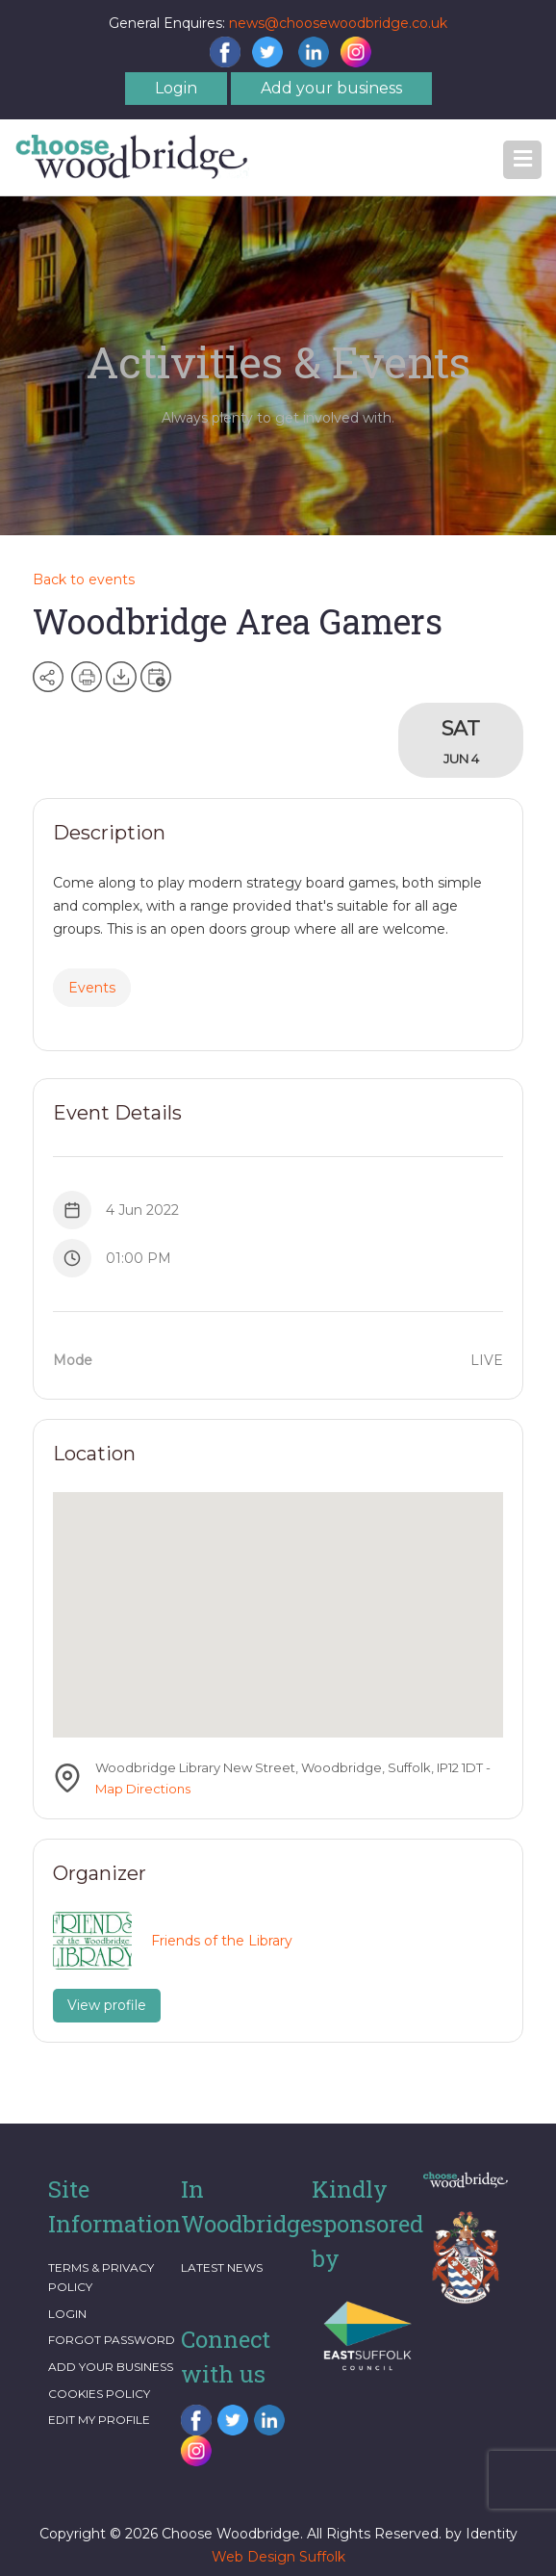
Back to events (84, 579)
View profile (106, 2005)
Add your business (331, 88)
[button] (522, 160)
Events (91, 987)
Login (176, 88)
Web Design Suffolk (278, 2556)
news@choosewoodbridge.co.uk (338, 23)
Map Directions (142, 1788)
